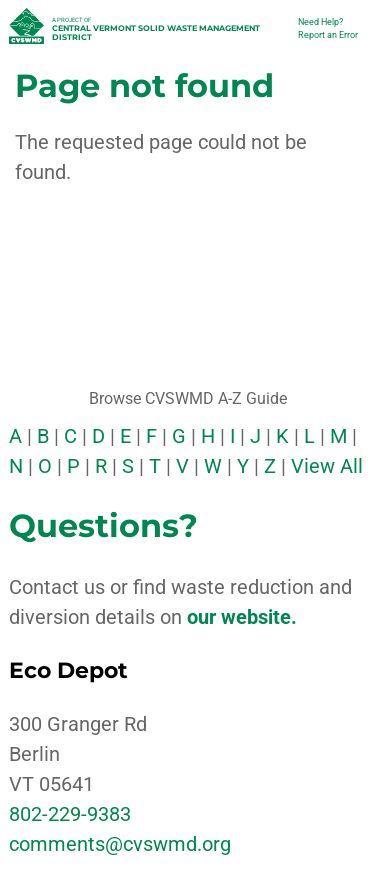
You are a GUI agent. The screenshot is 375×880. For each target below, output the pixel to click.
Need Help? (320, 22)
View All (327, 466)
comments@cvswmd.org (120, 844)
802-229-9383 (70, 814)
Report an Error (328, 35)
